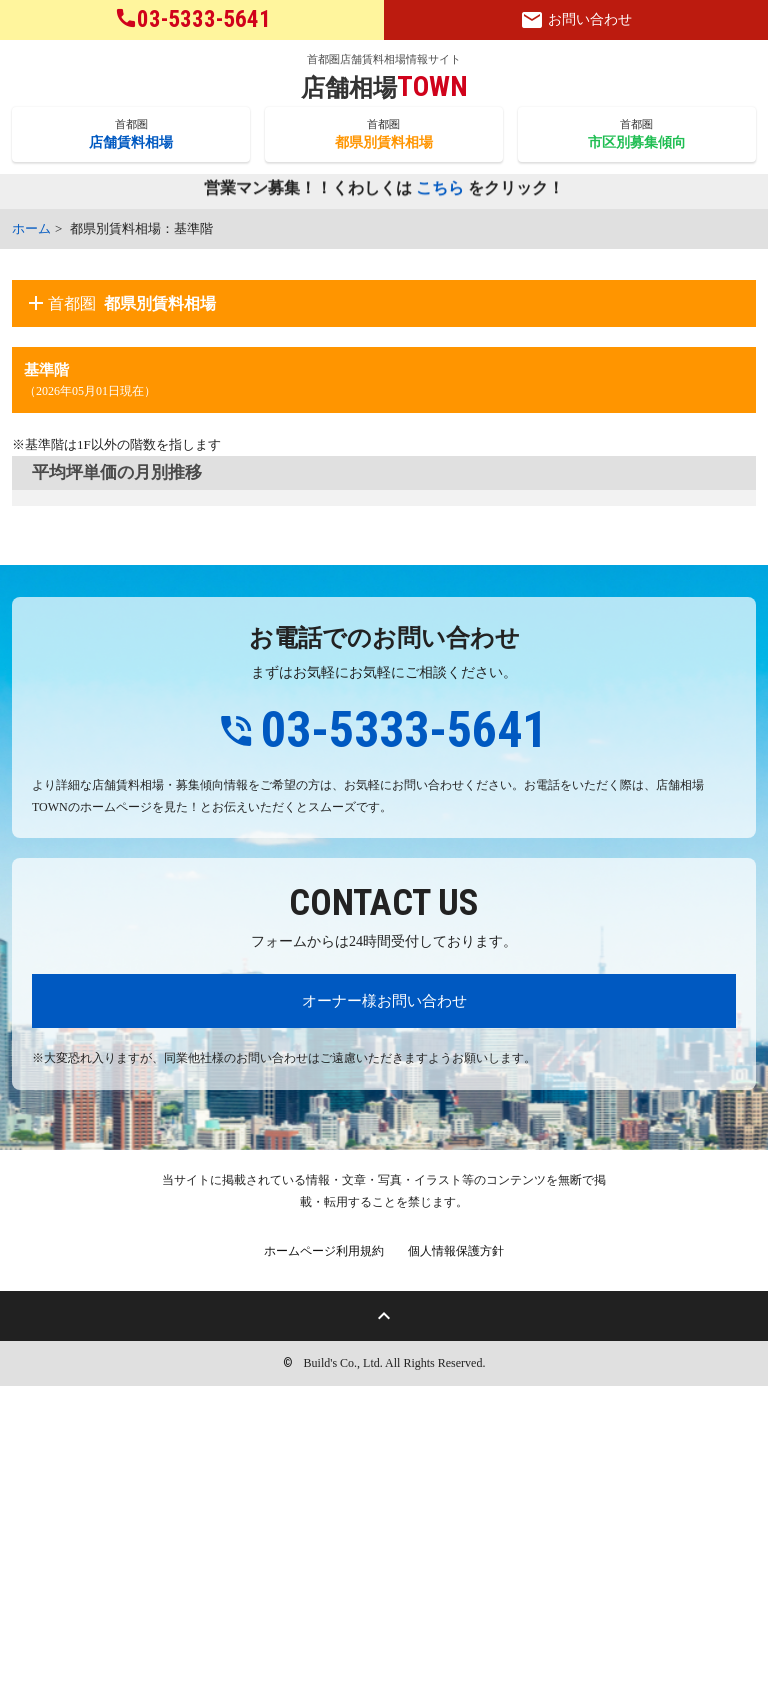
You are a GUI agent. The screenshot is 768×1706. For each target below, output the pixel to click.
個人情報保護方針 (456, 1571)
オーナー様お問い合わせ (384, 1320)
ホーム (31, 228)
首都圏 (131, 135)
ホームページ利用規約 (324, 1571)
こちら (440, 189)
